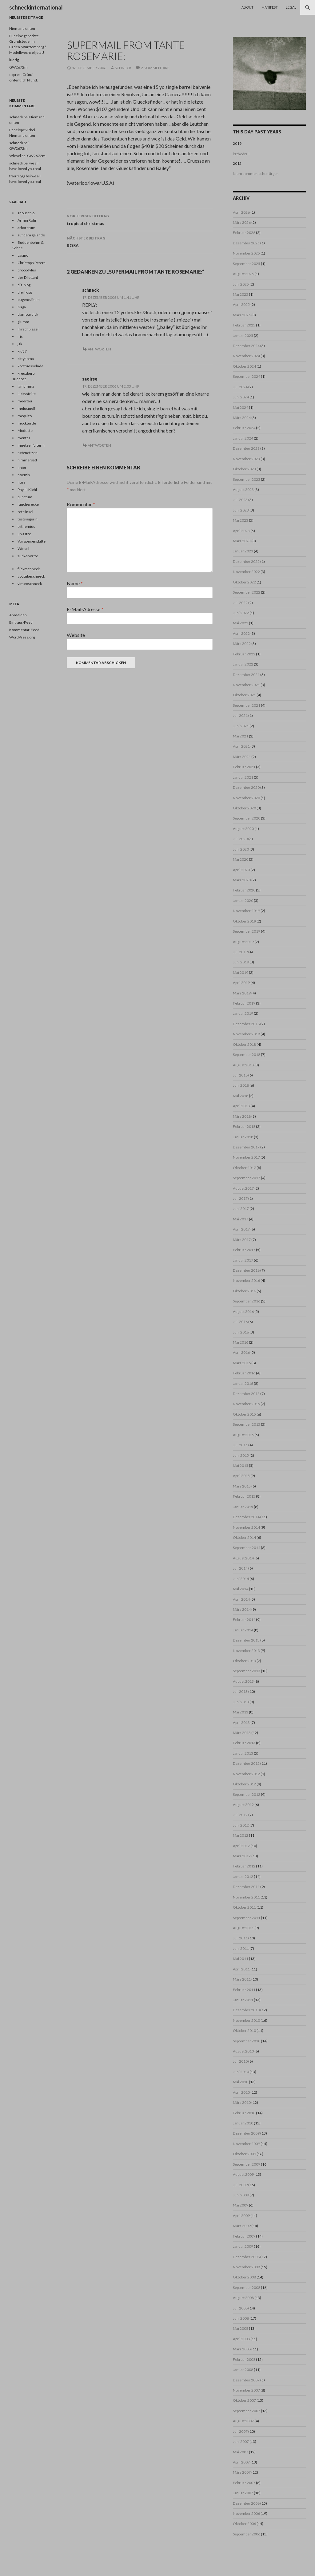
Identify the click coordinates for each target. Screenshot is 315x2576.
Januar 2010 (243, 2123)
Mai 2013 (240, 1712)
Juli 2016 (240, 1321)
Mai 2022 (240, 623)
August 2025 (243, 273)
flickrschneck (29, 569)
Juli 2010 (240, 2061)
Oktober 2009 (244, 2153)
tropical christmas (140, 219)
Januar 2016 (243, 1383)
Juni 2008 (241, 2318)
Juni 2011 (241, 1948)
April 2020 (241, 869)
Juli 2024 (240, 387)
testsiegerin (28, 519)
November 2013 (246, 1650)
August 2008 (243, 2297)
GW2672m (18, 67)
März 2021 (242, 756)
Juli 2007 (240, 2431)
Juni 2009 (241, 2195)
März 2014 (242, 1609)
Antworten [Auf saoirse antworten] (99, 445)
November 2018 (246, 1034)
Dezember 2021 (246, 674)
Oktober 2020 (244, 808)
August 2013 (243, 1681)
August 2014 (243, 1558)
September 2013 (246, 1671)
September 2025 (246, 263)
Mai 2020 (240, 859)
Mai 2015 (240, 1465)
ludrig (14, 59)
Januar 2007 (243, 2493)
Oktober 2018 (244, 1044)
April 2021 (241, 746)
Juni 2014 (241, 1578)
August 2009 (243, 2174)
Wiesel (23, 548)
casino (23, 255)
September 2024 (246, 376)
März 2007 (242, 2472)
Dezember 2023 (246, 448)
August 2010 (243, 2051)
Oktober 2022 (244, 582)
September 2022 (246, 592)
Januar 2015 (243, 1506)
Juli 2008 (240, 2308)
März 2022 (242, 643)
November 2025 (246, 253)
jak (20, 344)
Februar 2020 (244, 890)
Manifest (269, 7)
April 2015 (241, 1475)
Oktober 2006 (244, 2523)
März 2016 (242, 1363)
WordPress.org (22, 637)
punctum (25, 497)
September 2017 (246, 1177)
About (247, 7)
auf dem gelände (31, 235)
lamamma (26, 386)
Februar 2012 (244, 1866)
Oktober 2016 (244, 1291)
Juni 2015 (241, 1455)
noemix (24, 474)
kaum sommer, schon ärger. (256, 173)
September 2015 (246, 1424)
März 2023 (242, 541)
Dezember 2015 (246, 1393)
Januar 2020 (243, 900)
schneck (123, 67)
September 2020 (246, 818)
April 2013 (241, 1722)
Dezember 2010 (246, 2010)
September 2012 (246, 1794)
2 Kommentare (155, 67)
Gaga (22, 307)
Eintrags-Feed (21, 622)
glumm (23, 321)
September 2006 (246, 2534)
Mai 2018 (240, 1095)
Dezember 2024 (246, 345)
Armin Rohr (27, 220)
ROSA (140, 241)
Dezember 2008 (246, 2256)
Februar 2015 (244, 1496)
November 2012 (246, 1774)
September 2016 (246, 1301)
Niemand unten (22, 28)
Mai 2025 (240, 294)
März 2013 (242, 1732)
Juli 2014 (240, 1568)
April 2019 (241, 982)
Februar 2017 (244, 1249)
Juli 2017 (240, 1198)
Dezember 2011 (246, 1886)
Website (76, 635)
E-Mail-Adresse (85, 609)
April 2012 (241, 1845)
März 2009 (242, 2225)
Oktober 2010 (244, 2030)
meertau (25, 401)
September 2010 (246, 2041)
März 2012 (242, 1856)
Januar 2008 (243, 2369)
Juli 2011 (240, 1938)
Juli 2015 (240, 1445)
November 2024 (246, 356)
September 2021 (246, 705)
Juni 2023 (241, 510)
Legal (291, 7)
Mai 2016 (240, 1342)
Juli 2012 (240, 1814)
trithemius (26, 526)
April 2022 (241, 633)
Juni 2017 (241, 1208)
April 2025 (241, 304)
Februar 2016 (244, 1373)
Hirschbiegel (28, 329)
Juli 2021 (240, 715)
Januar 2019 (243, 1013)
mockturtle (27, 423)
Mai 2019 (240, 972)
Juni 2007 (241, 2441)
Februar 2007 (244, 2482)
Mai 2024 (240, 407)
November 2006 (246, 2513)
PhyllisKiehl (27, 489)
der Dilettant (28, 277)
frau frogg (17, 176)
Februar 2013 (244, 1742)
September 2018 (246, 1054)
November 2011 (246, 1897)
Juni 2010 (241, 2071)
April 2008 (241, 2339)
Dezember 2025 (246, 243)
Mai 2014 (240, 1588)
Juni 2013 (241, 1702)
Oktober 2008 (244, 2277)
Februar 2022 (244, 654)
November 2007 (246, 2390)
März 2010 (242, 2102)
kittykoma (26, 358)
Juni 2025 (241, 284)
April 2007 (241, 2462)
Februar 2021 (244, 767)
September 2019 (246, 931)
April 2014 (241, 1599)
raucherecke (28, 504)
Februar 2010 (244, 2113)
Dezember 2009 (246, 2133)
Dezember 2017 (246, 1147)
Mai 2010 (240, 2082)
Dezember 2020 (246, 787)
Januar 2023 (243, 551)
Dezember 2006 (246, 2503)
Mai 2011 (240, 1958)
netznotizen (28, 452)
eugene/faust (29, 299)
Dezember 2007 (246, 2380)
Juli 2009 (240, 2185)
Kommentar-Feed (24, 629)
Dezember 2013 (246, 1640)
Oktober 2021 (244, 695)
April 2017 (241, 1229)
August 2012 (243, 1804)
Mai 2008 (240, 2328)
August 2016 (243, 1311)
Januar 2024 (243, 438)
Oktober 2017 (244, 1167)
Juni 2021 (241, 726)
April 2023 (241, 530)
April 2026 (241, 212)
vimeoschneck (30, 583)
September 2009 (246, 2164)
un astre (24, 533)
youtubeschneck (31, 576)
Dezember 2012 (246, 1763)
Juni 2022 (241, 612)
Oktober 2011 (244, 1907)
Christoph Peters (32, 262)
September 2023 (246, 479)
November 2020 (246, 798)
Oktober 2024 (244, 366)
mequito (25, 415)
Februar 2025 (244, 325)
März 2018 (242, 1116)
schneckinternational (36, 7)
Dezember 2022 (246, 561)
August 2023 (243, 489)
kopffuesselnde (30, 366)
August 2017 (243, 1188)
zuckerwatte (28, 556)
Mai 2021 (240, 736)
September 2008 (246, 2287)
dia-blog (24, 284)
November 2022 (246, 571)
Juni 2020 (241, 849)
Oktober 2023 (244, 469)
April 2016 (241, 1352)
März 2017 (242, 1239)
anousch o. (26, 213)
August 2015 (243, 1434)
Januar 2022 (243, 664)
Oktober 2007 (244, 2400)
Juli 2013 (240, 1691)
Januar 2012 (243, 1876)
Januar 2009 (243, 2246)
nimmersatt (27, 460)
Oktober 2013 (244, 1660)
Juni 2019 (241, 962)
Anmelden (18, 615)
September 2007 (246, 2410)
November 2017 (246, 1157)
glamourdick (28, 314)
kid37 (22, 351)
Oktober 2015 (244, 1414)
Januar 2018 (243, 1137)
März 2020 (242, 880)
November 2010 (246, 2020)
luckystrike (27, 393)
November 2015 (246, 1403)
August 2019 (243, 941)
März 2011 (242, 1979)
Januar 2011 (243, 1999)
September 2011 (246, 1917)
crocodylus (27, 270)
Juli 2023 (240, 499)
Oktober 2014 (244, 1537)
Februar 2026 (244, 232)
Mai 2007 (240, 2452)
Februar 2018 (244, 1126)
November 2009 (246, 2143)
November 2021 (246, 684)
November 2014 (246, 1527)
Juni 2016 (241, 1332)
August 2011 (243, 1928)
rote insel (25, 511)
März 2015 (242, 1486)
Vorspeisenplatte (32, 541)
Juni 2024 (241, 397)
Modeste (25, 430)
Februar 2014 (244, 1619)
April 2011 (241, 1969)
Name (75, 583)
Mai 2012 (240, 1835)
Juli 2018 (240, 1075)
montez (24, 438)
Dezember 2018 (246, 1023)
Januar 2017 (243, 1260)
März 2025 (242, 315)
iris (20, 336)
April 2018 (241, 1106)
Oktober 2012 (244, 1784)
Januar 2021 (243, 777)
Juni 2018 (241, 1085)
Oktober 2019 (244, 921)
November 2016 (246, 1280)
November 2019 (246, 910)
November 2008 (246, 2267)
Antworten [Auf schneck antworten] (99, 349)
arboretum (26, 227)
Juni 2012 (241, 1825)
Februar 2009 (244, 2236)
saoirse (90, 378)
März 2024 (242, 417)
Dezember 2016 (246, 1270)
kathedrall (241, 154)
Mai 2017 (240, 1219)
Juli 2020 (240, 838)
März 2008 (242, 2349)
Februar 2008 (244, 2359)
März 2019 (242, 993)
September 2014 (246, 1547)
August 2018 (243, 1065)
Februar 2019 (244, 1003)
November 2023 (246, 458)
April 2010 (241, 2092)
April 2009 (241, 2215)
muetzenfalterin (31, 445)
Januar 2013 (243, 1753)
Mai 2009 (240, 2205)
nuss (22, 482)
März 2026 (242, 222)
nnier (22, 467)
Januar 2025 (243, 335)
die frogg (25, 292)
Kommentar (81, 504)
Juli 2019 (240, 952)
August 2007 (243, 2421)
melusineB (27, 408)
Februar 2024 (244, 427)
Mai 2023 (240, 520)
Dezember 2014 (246, 1517)
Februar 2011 (244, 1989)
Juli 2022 (240, 602)
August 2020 (243, 828)
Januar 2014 (243, 1630)
